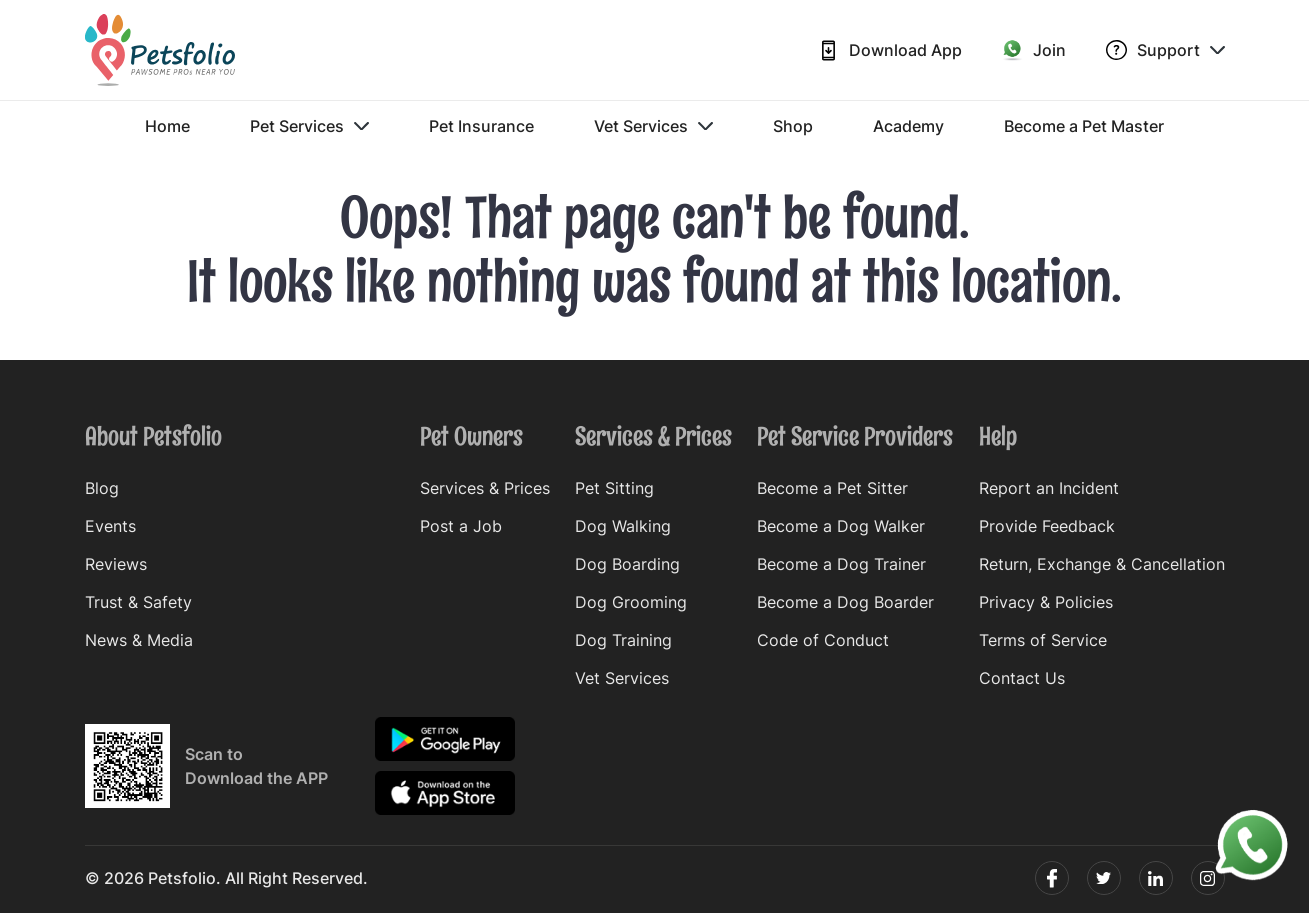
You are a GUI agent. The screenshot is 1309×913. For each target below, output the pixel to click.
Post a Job (461, 526)
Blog (102, 488)
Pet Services (309, 126)
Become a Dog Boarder (845, 602)
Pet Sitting (614, 488)
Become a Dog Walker (841, 526)
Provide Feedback (1047, 526)
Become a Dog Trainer (841, 564)
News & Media (139, 640)
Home (167, 126)
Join (1034, 50)
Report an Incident (1049, 488)
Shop (793, 126)
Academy (908, 126)
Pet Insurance (481, 126)
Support (1165, 50)
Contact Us (1022, 678)
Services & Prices (485, 488)
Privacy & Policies (1046, 602)
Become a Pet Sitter (832, 488)
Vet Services (653, 126)
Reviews (116, 564)
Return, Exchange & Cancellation (1102, 564)
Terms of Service (1043, 640)
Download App (890, 50)
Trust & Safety (138, 602)
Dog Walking (623, 526)
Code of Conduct (823, 640)
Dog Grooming (631, 602)
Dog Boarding (627, 564)
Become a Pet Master (1084, 126)
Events (110, 526)
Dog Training (623, 640)
